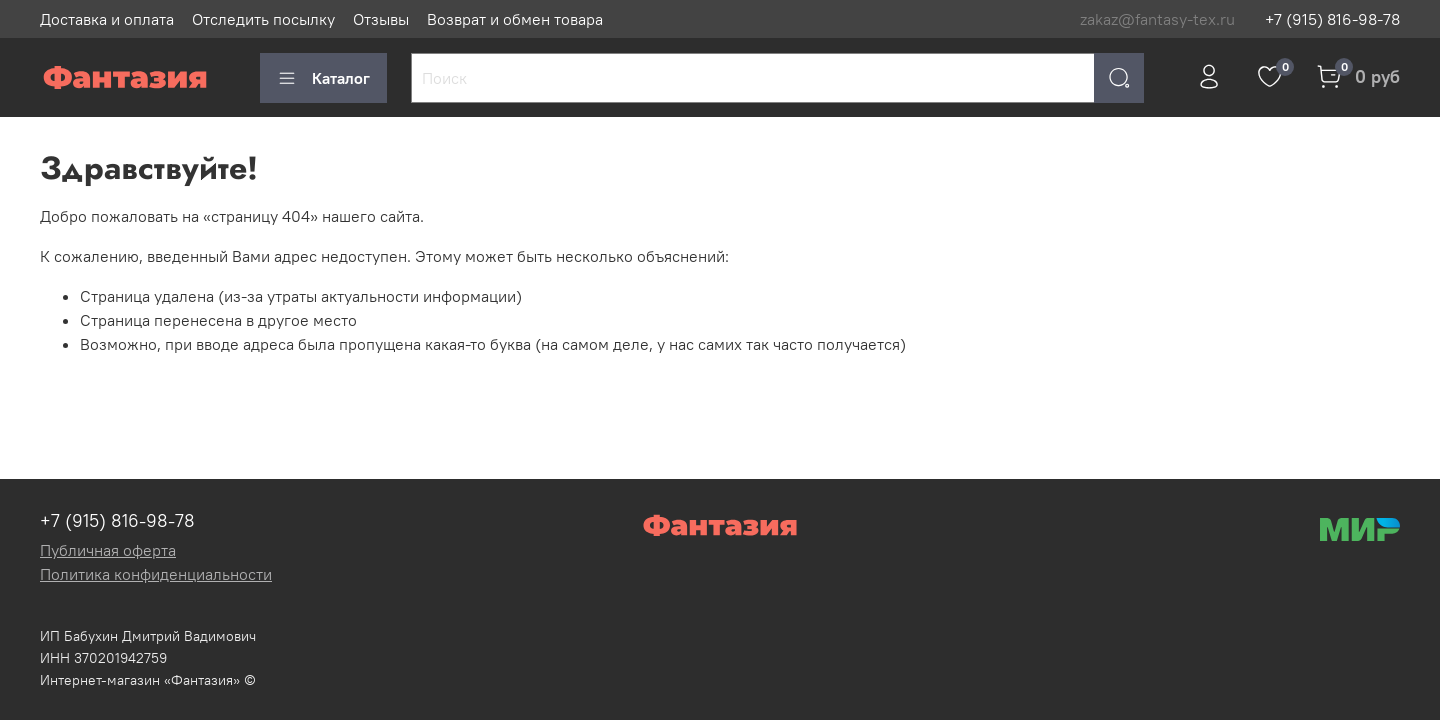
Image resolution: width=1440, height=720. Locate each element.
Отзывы (381, 19)
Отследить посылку (263, 19)
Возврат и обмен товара (515, 19)
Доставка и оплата (107, 19)
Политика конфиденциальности (156, 574)
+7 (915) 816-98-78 (1332, 19)
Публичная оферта (108, 550)
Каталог (323, 78)
